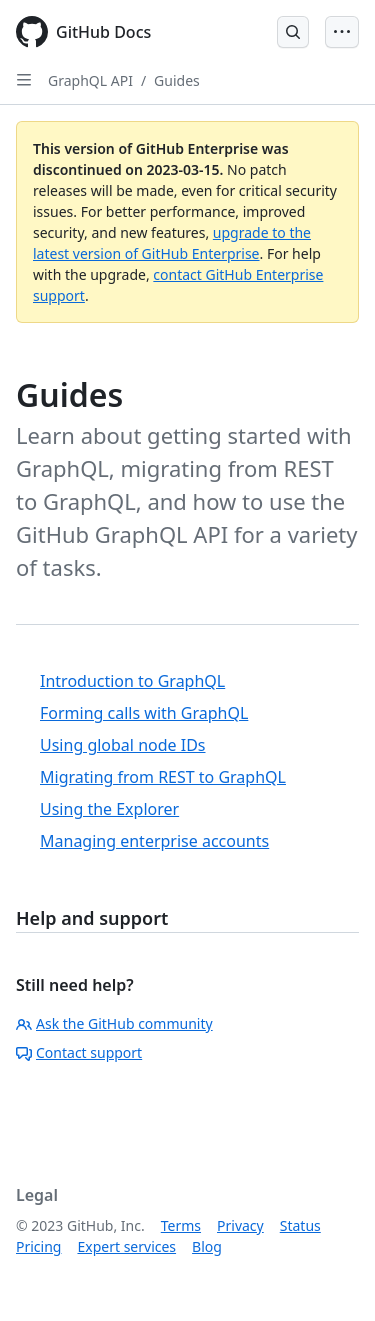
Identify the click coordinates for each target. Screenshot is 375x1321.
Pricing (38, 1246)
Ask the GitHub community (114, 1023)
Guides (177, 80)
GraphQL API (90, 80)
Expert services (126, 1246)
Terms (181, 1225)
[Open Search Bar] (293, 32)
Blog (207, 1246)
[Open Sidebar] (24, 80)
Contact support (79, 1052)
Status (300, 1225)
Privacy (240, 1225)
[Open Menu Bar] (342, 32)
